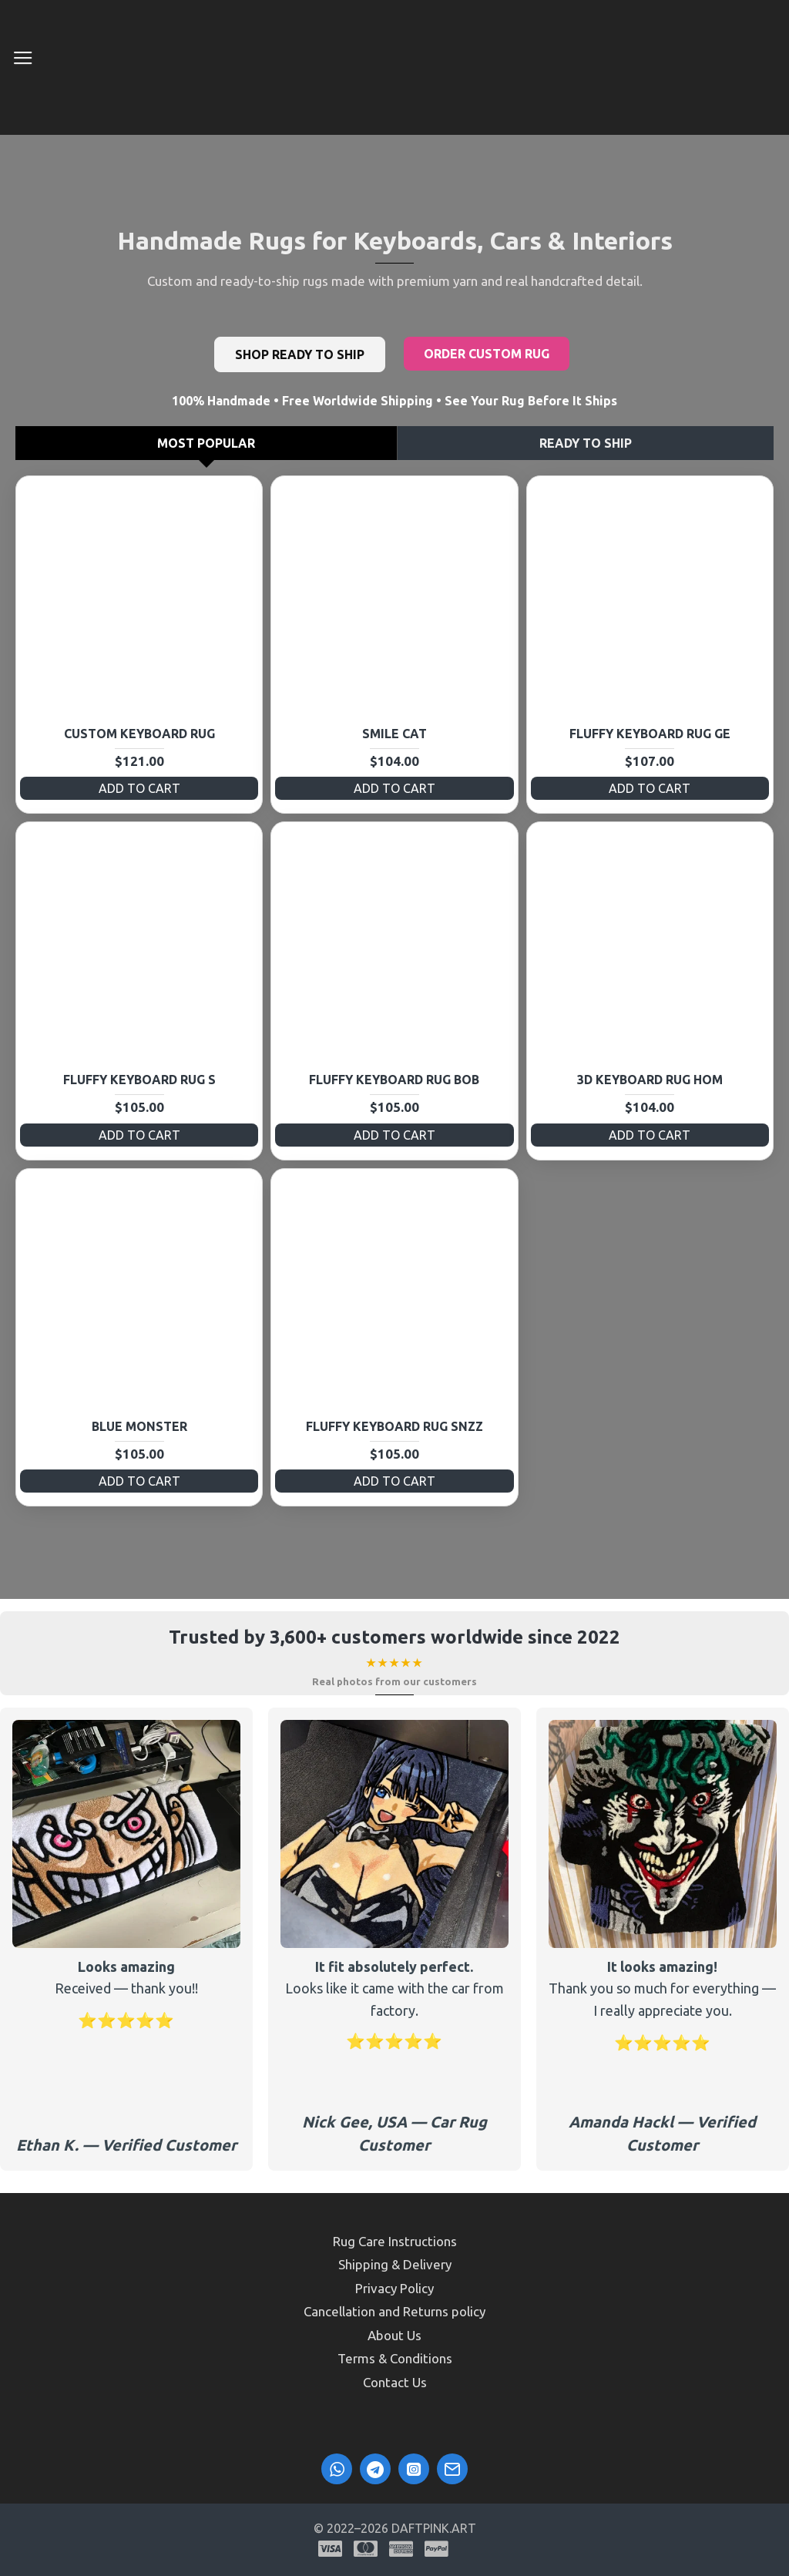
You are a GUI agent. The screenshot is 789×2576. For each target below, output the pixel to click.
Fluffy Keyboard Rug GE (649, 734)
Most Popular (206, 443)
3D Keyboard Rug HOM (650, 1079)
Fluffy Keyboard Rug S (139, 1079)
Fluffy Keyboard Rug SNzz (394, 1426)
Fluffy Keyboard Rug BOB (394, 1079)
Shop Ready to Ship (299, 354)
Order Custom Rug (486, 354)
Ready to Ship (585, 443)
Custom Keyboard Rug (139, 734)
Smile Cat (394, 734)
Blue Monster (139, 1426)
